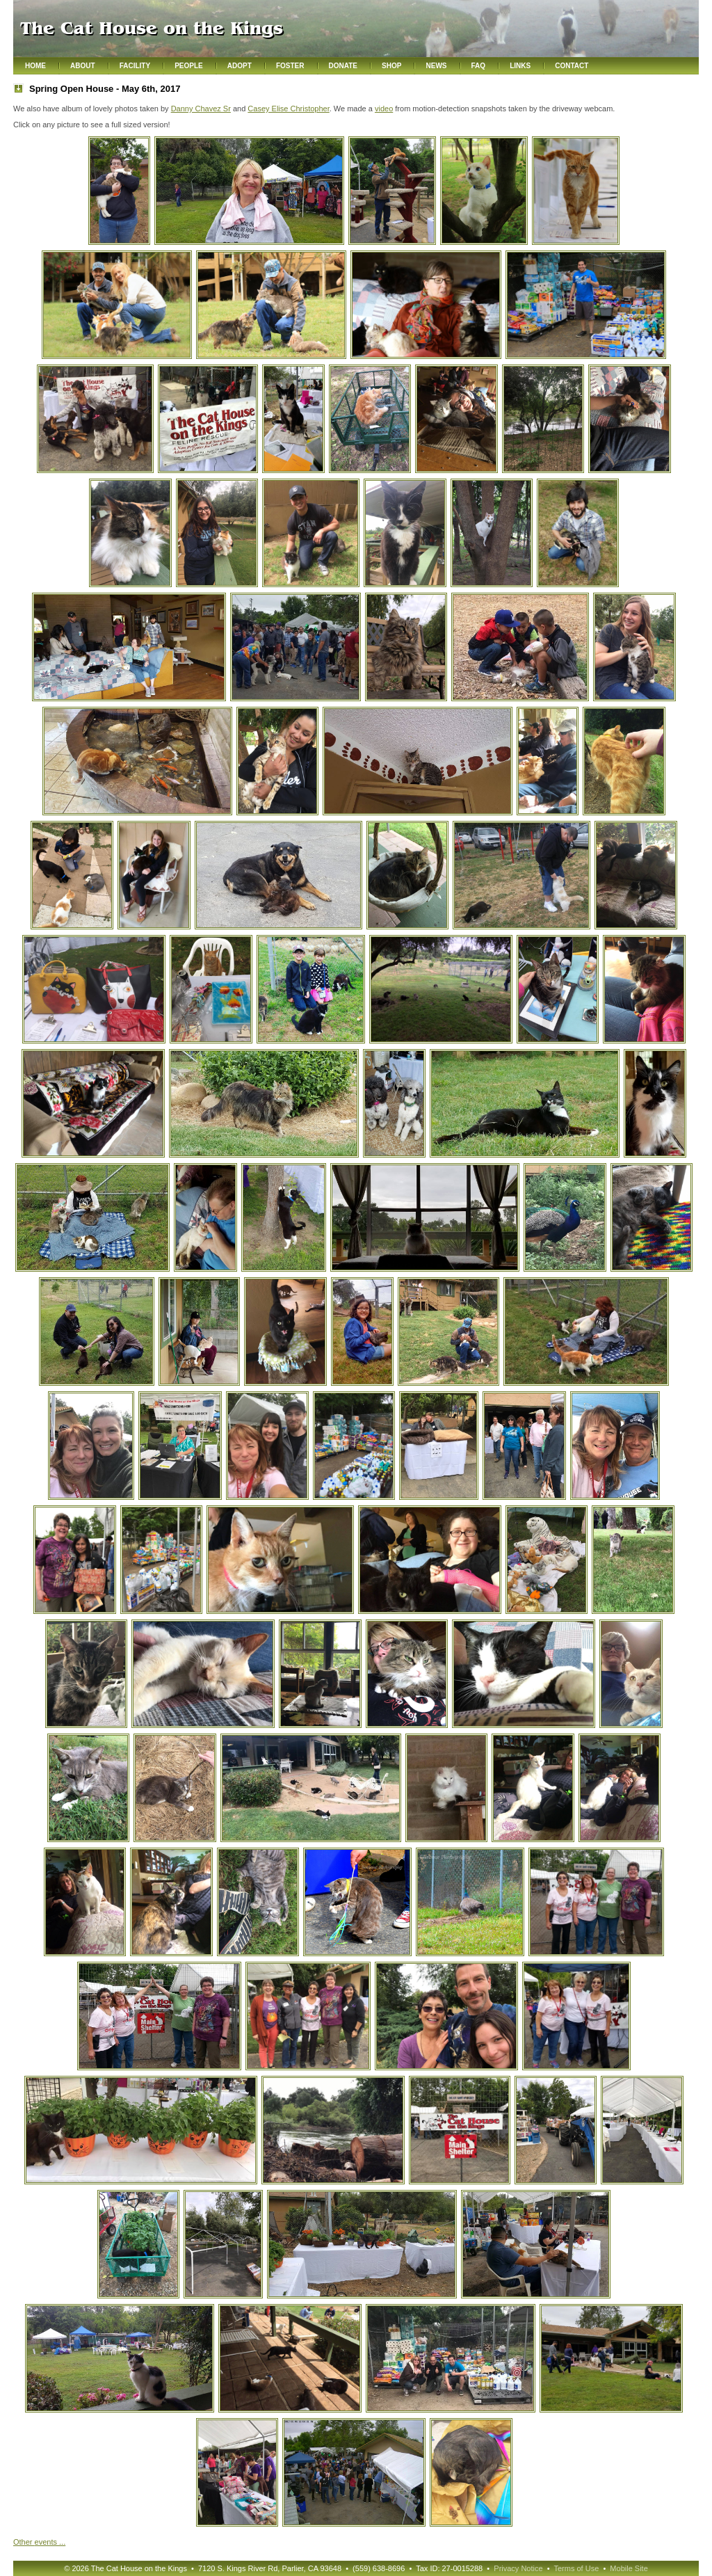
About (82, 66)
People (189, 66)
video (384, 108)
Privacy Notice (518, 2568)
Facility (135, 66)
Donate (343, 66)
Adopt (239, 66)
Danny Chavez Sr (201, 108)
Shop (391, 66)
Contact (571, 66)
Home (35, 66)
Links (520, 66)
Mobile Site (628, 2568)
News (436, 66)
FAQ (478, 66)
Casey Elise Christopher (288, 108)
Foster (290, 66)
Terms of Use (576, 2568)
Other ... (39, 2542)
